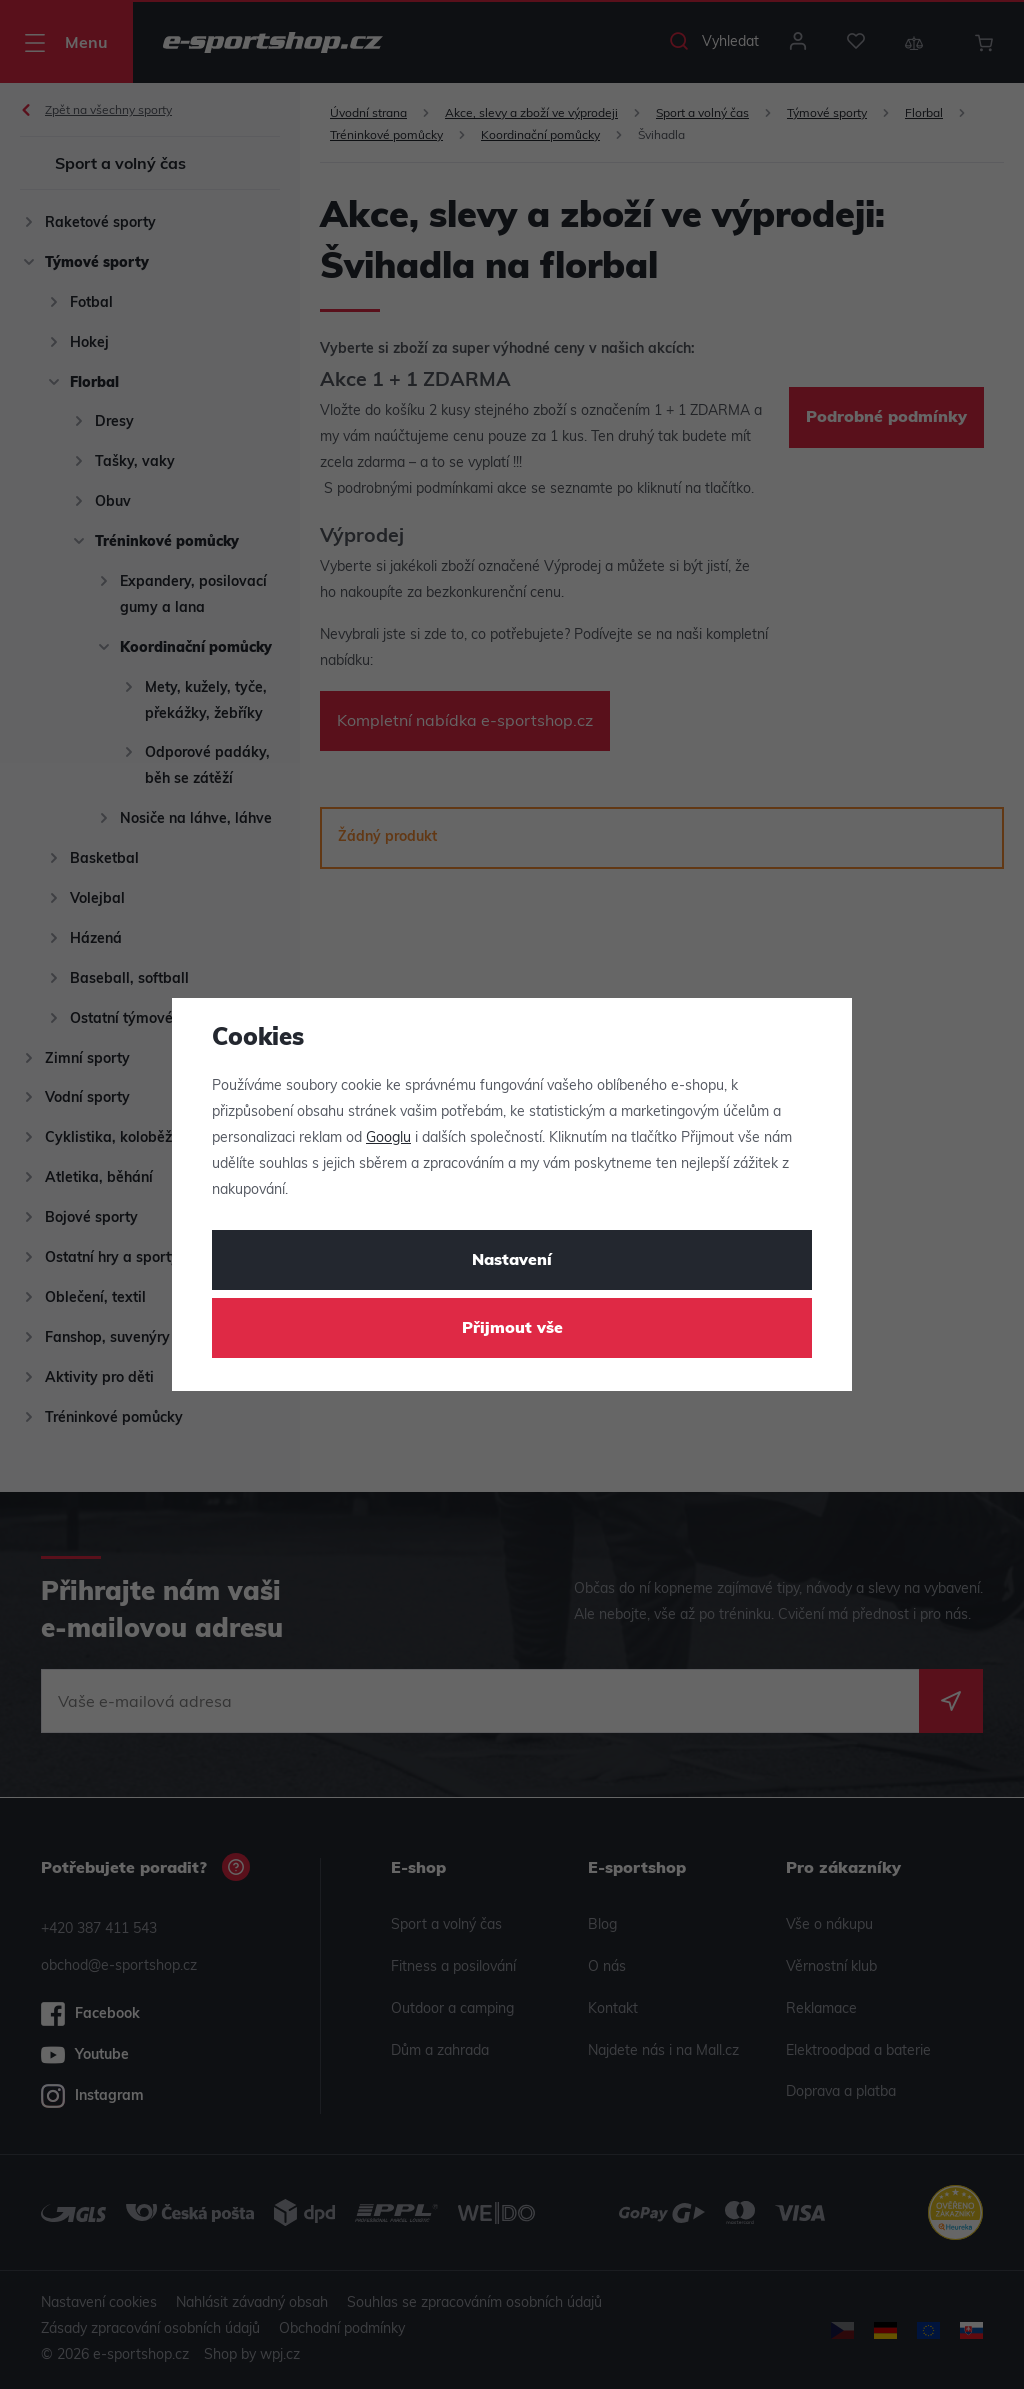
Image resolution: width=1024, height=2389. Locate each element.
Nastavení (512, 1261)
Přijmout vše (512, 1329)
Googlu (388, 1138)
